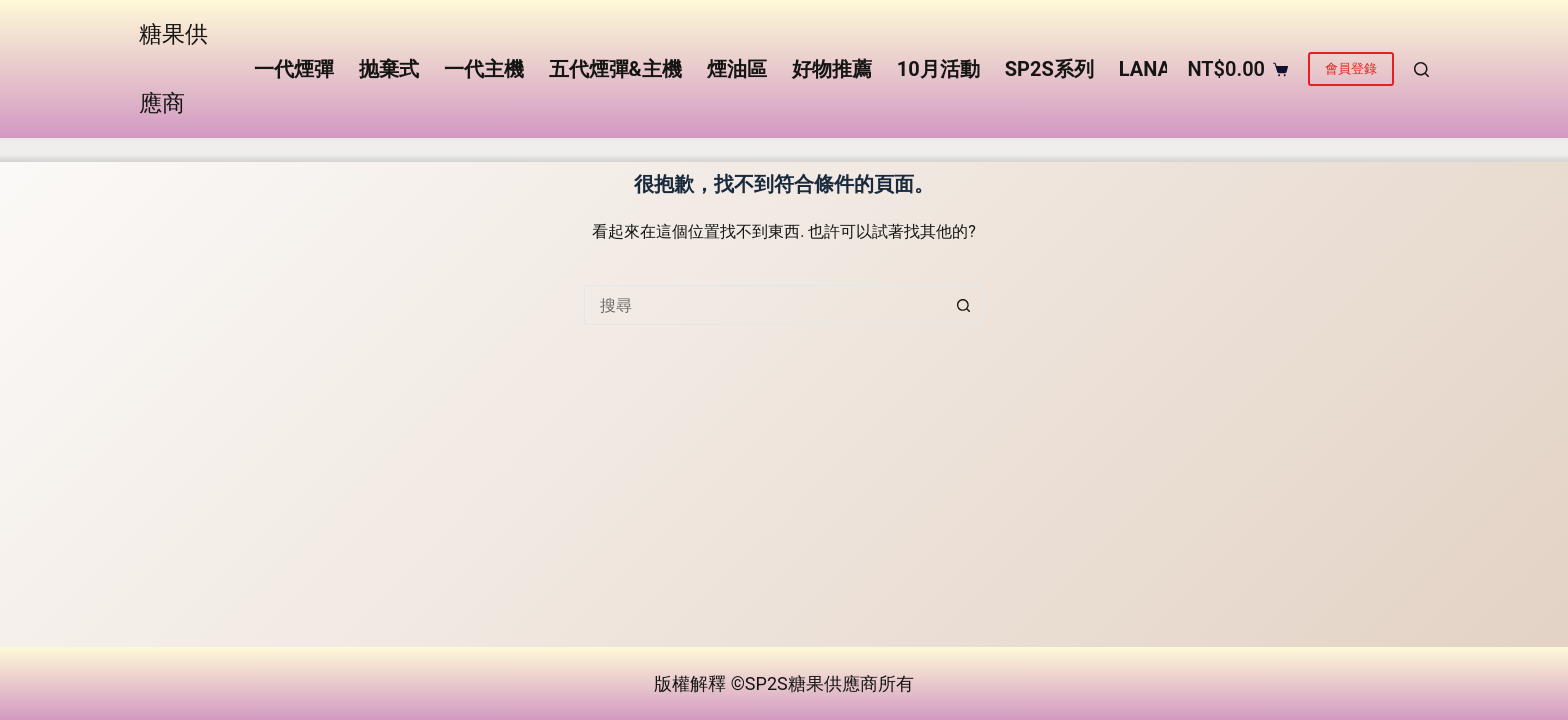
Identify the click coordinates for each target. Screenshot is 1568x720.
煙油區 (737, 69)
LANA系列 (1165, 69)
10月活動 (938, 69)
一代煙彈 (294, 69)
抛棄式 (389, 69)
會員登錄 (1351, 68)
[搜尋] (1421, 69)
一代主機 (484, 69)
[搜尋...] (764, 305)
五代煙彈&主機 (615, 69)
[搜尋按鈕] (964, 305)
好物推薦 (832, 69)
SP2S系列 (1049, 69)
